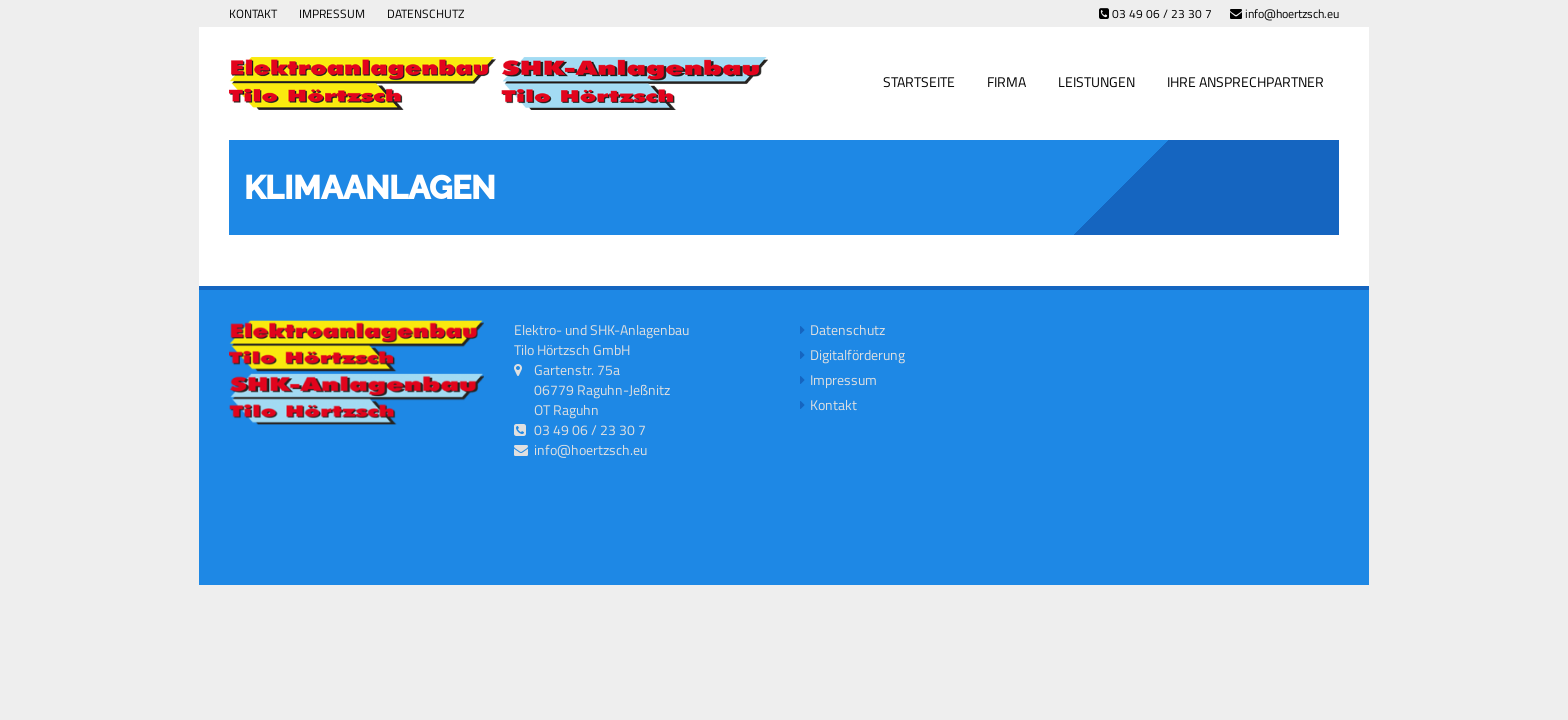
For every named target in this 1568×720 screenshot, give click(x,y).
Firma (1006, 81)
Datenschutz (425, 13)
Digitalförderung (857, 354)
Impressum (332, 13)
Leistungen (1096, 81)
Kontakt (253, 13)
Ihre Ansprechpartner (1245, 81)
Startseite (919, 81)
